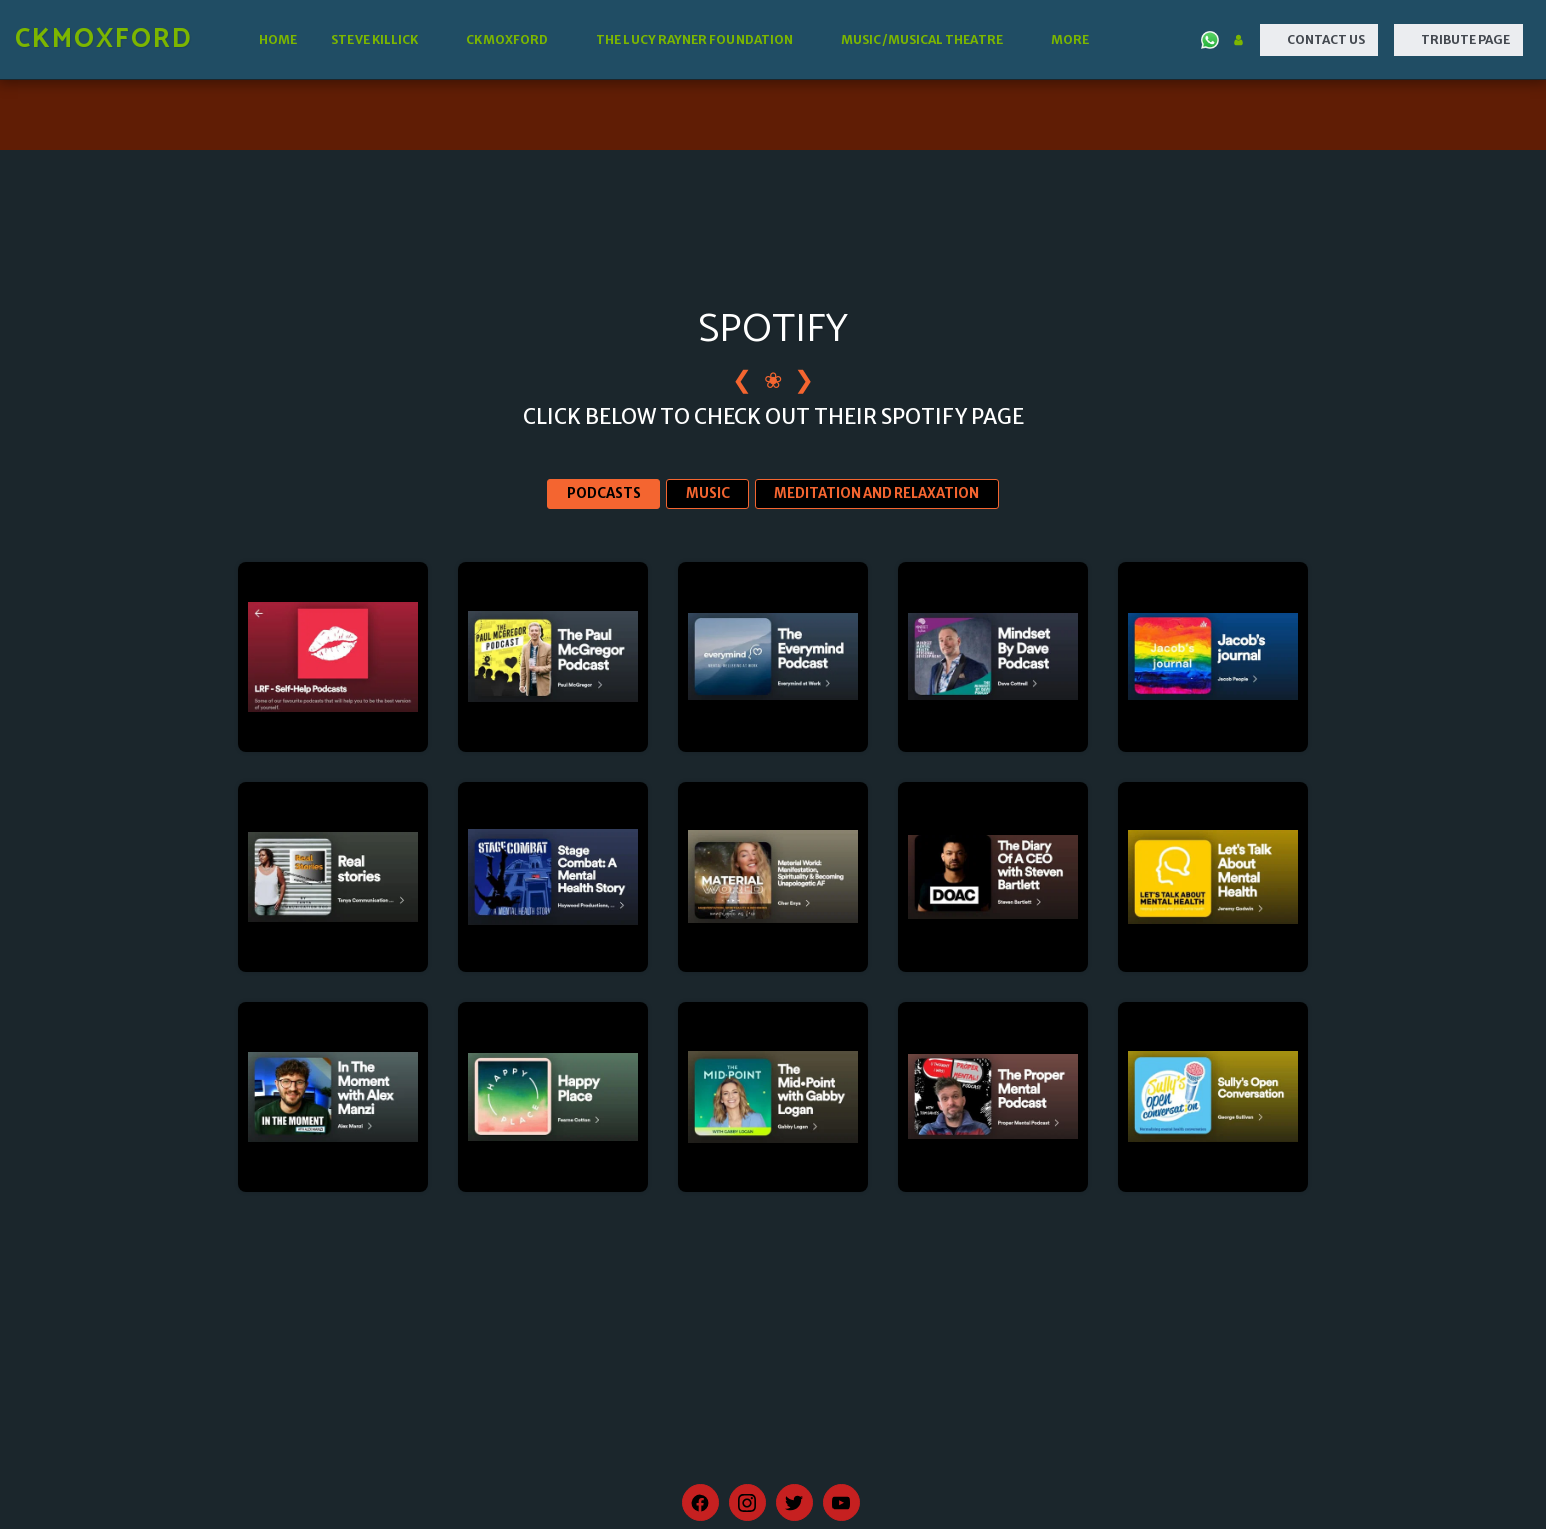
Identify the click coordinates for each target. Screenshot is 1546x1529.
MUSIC (708, 493)
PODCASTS (604, 493)
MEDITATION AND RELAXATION (876, 493)
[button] (381, 40)
